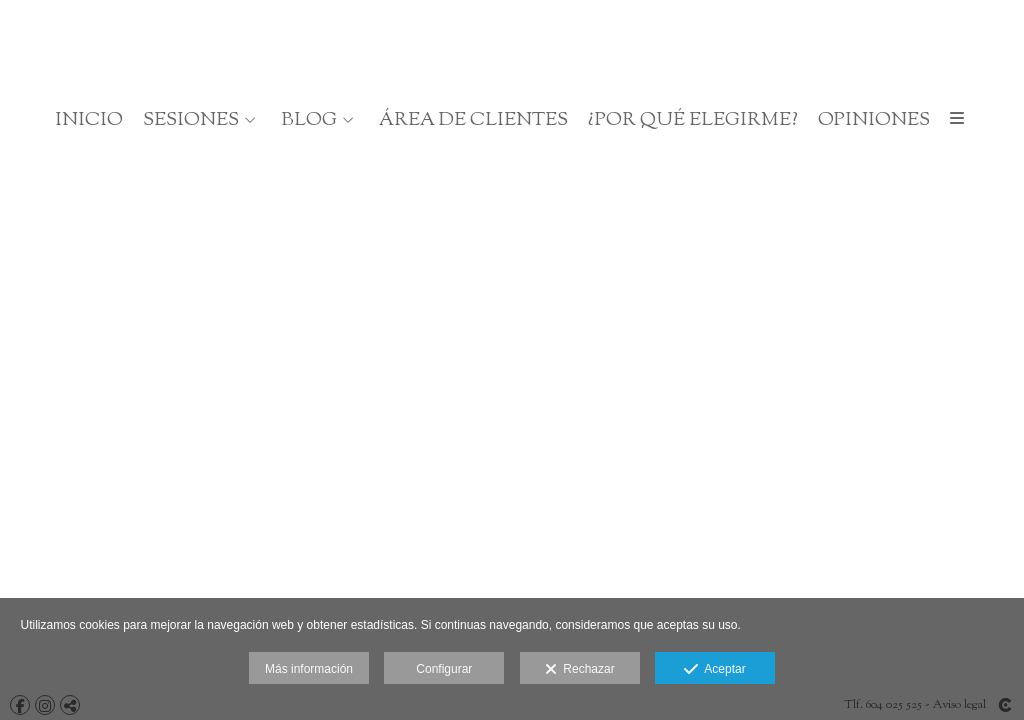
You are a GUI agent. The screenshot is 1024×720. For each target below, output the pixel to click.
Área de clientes (473, 120)
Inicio (89, 120)
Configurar (444, 669)
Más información (309, 669)
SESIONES (191, 120)
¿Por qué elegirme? (693, 120)
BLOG (309, 120)
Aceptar (714, 670)
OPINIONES (874, 120)
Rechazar (580, 670)
